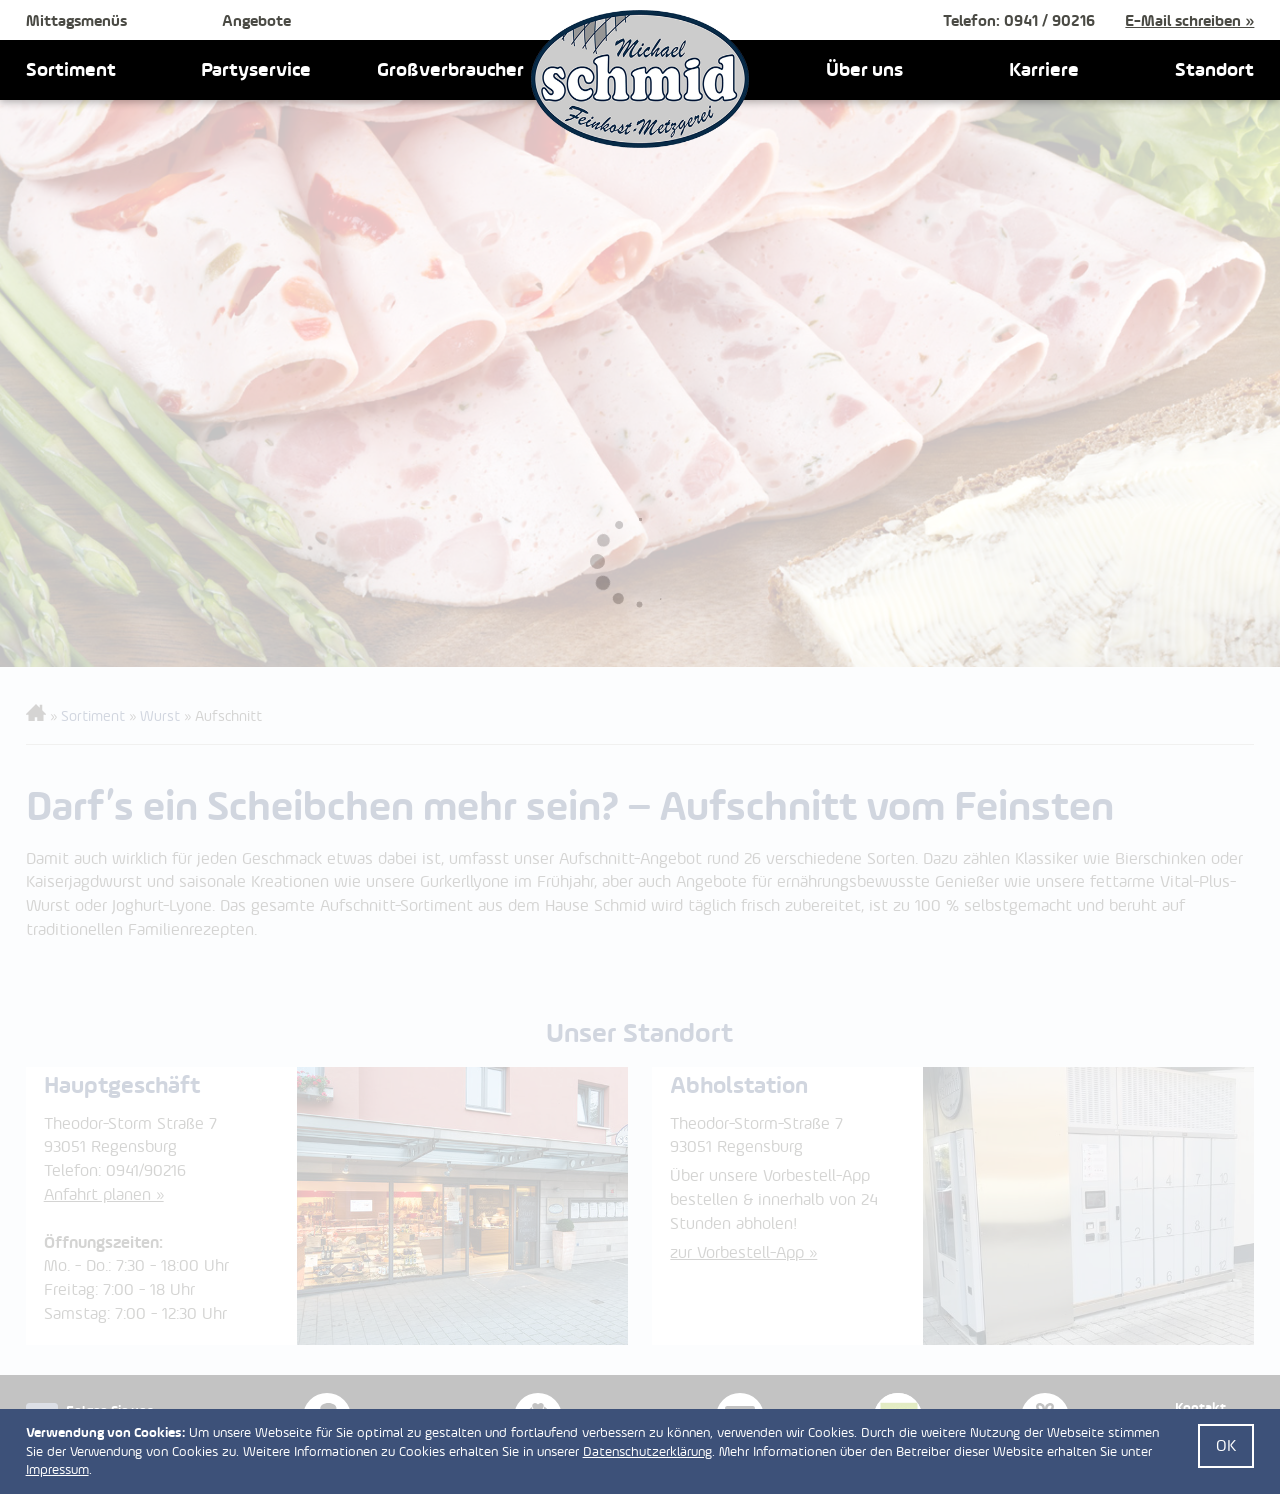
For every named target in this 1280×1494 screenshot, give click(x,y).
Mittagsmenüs (76, 20)
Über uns (864, 69)
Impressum (57, 1469)
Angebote (256, 20)
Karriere (1044, 69)
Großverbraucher (450, 69)
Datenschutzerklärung (647, 1451)
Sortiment (71, 69)
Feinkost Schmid (640, 79)
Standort (1214, 69)
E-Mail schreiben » (1189, 20)
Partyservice (256, 69)
